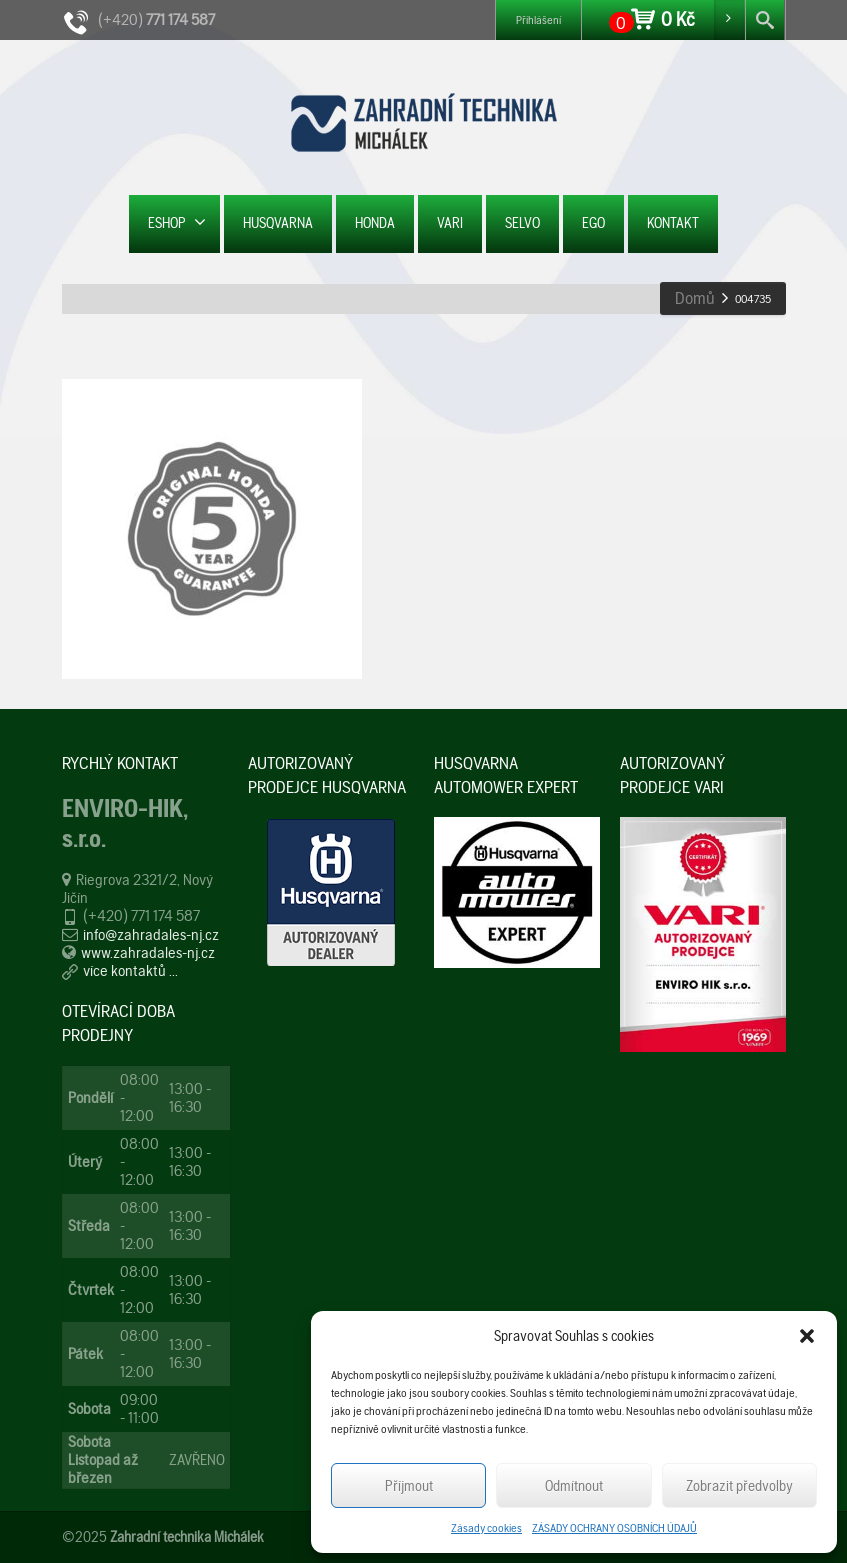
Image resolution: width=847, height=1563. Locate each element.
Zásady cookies (486, 1528)
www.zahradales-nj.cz (148, 952)
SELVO (522, 223)
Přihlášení (538, 20)
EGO (593, 223)
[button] (807, 1336)
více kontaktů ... (130, 970)
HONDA (375, 223)
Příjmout (409, 1486)
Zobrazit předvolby (739, 1486)
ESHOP (177, 222)
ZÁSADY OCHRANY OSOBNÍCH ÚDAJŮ (614, 1528)
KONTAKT (673, 223)
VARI (450, 223)
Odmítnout (574, 1486)
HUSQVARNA (278, 223)
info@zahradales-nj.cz (151, 934)
